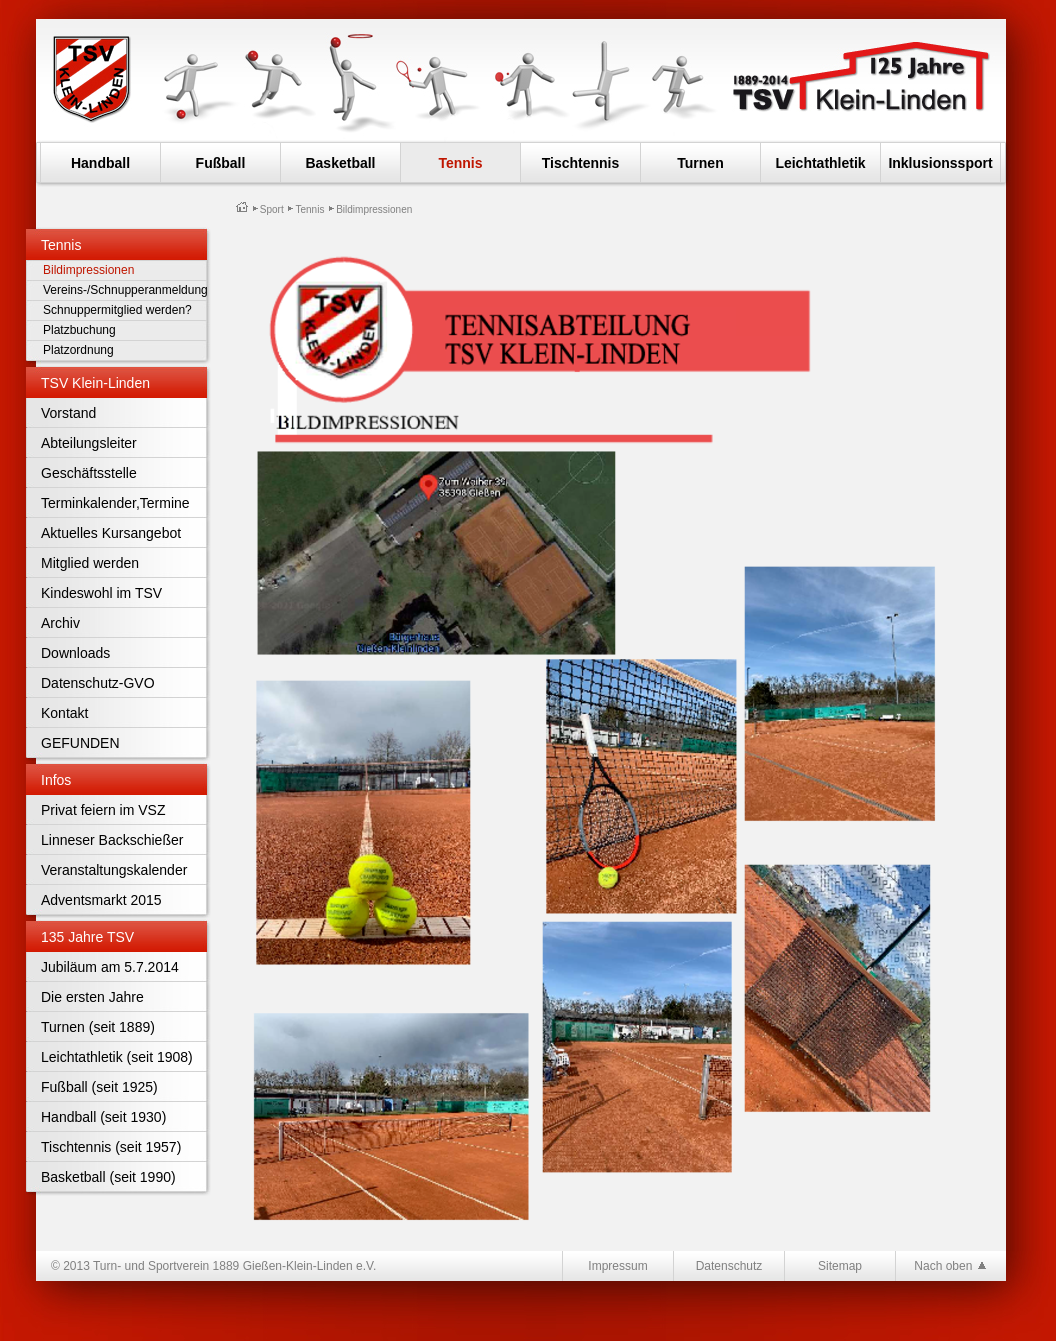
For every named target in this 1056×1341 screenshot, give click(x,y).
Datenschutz (729, 1266)
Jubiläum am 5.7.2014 (110, 967)
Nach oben (950, 1265)
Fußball (221, 163)
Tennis (460, 163)
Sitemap (840, 1266)
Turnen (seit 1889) (98, 1027)
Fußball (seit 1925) (99, 1087)
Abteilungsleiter (89, 443)
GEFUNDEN (80, 743)
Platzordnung (78, 350)
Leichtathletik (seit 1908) (117, 1057)
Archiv (60, 623)
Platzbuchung (79, 330)
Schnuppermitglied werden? (117, 310)
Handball (100, 163)
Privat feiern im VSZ (103, 810)
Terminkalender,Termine (115, 503)
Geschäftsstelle (89, 473)
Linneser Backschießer (112, 840)
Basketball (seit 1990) (108, 1177)
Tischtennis (581, 163)
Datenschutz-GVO (98, 683)
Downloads (75, 653)
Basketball (340, 163)
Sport (272, 209)
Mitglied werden (90, 563)
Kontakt (64, 713)
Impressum (617, 1266)
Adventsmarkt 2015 (101, 900)
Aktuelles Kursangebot (111, 533)
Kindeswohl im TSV (101, 593)
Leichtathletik (820, 163)
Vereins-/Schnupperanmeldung (120, 290)
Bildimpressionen (88, 270)
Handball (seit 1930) (103, 1117)
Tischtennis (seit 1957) (111, 1147)
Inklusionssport (940, 163)
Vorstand (68, 413)
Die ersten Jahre (92, 997)
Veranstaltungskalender (114, 870)
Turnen (700, 163)
